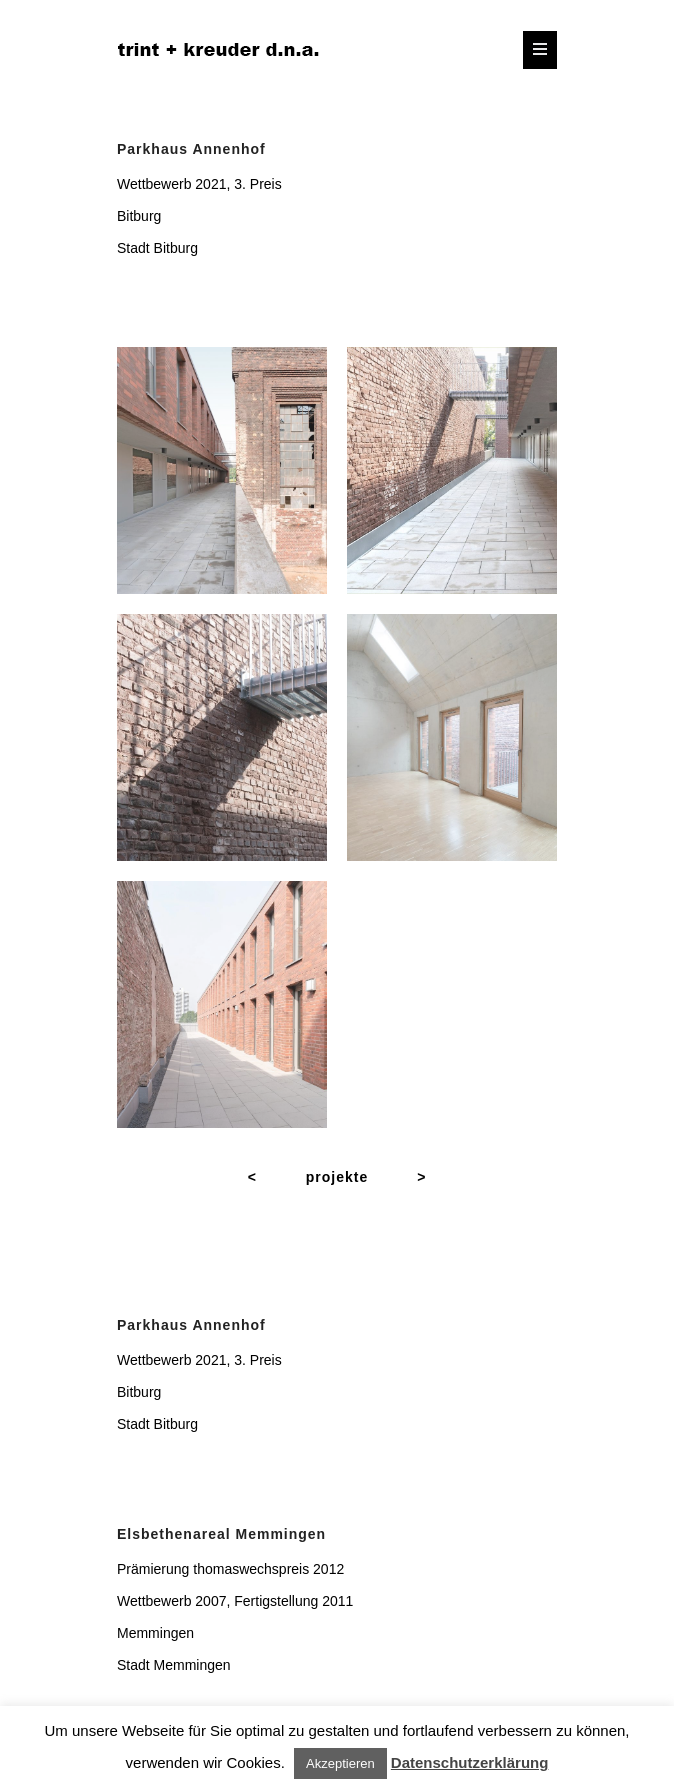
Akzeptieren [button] (340, 1763)
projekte (337, 1177)
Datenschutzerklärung (470, 1762)
